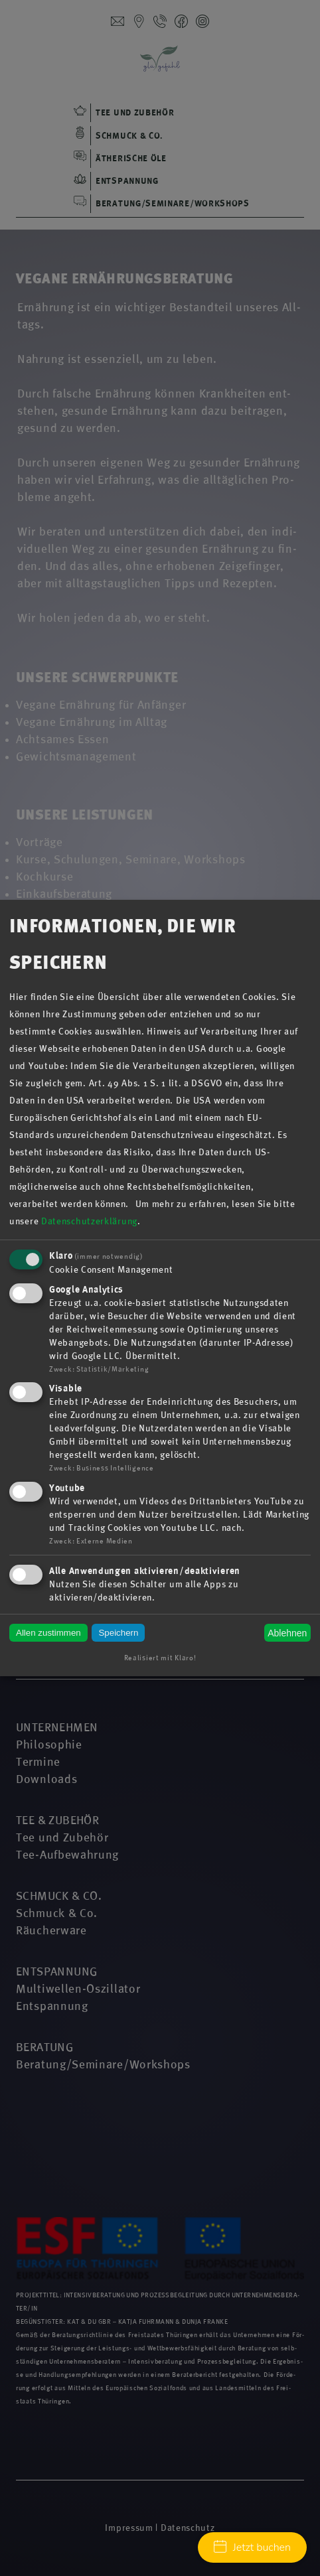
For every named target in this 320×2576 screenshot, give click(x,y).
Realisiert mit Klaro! (160, 1658)
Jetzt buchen (252, 2547)
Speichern (118, 1633)
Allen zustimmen (48, 1633)
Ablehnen (287, 1633)
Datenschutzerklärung (89, 1221)
